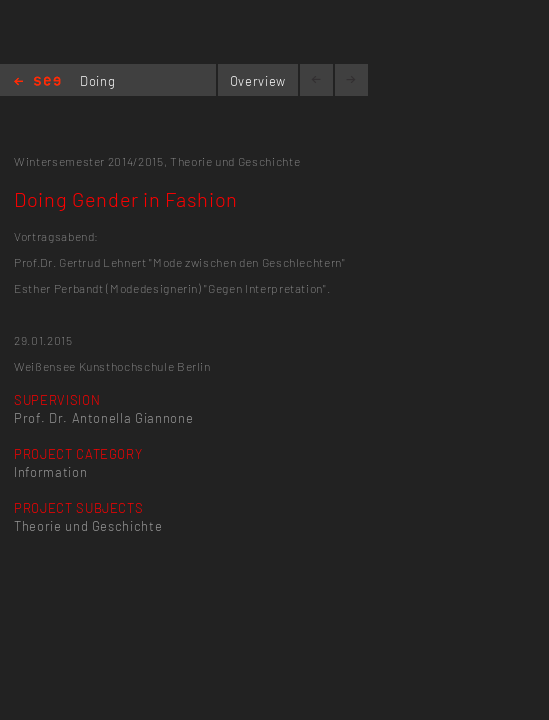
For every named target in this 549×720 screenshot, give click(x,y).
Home (37, 82)
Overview (258, 81)
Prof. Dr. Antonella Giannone (103, 418)
